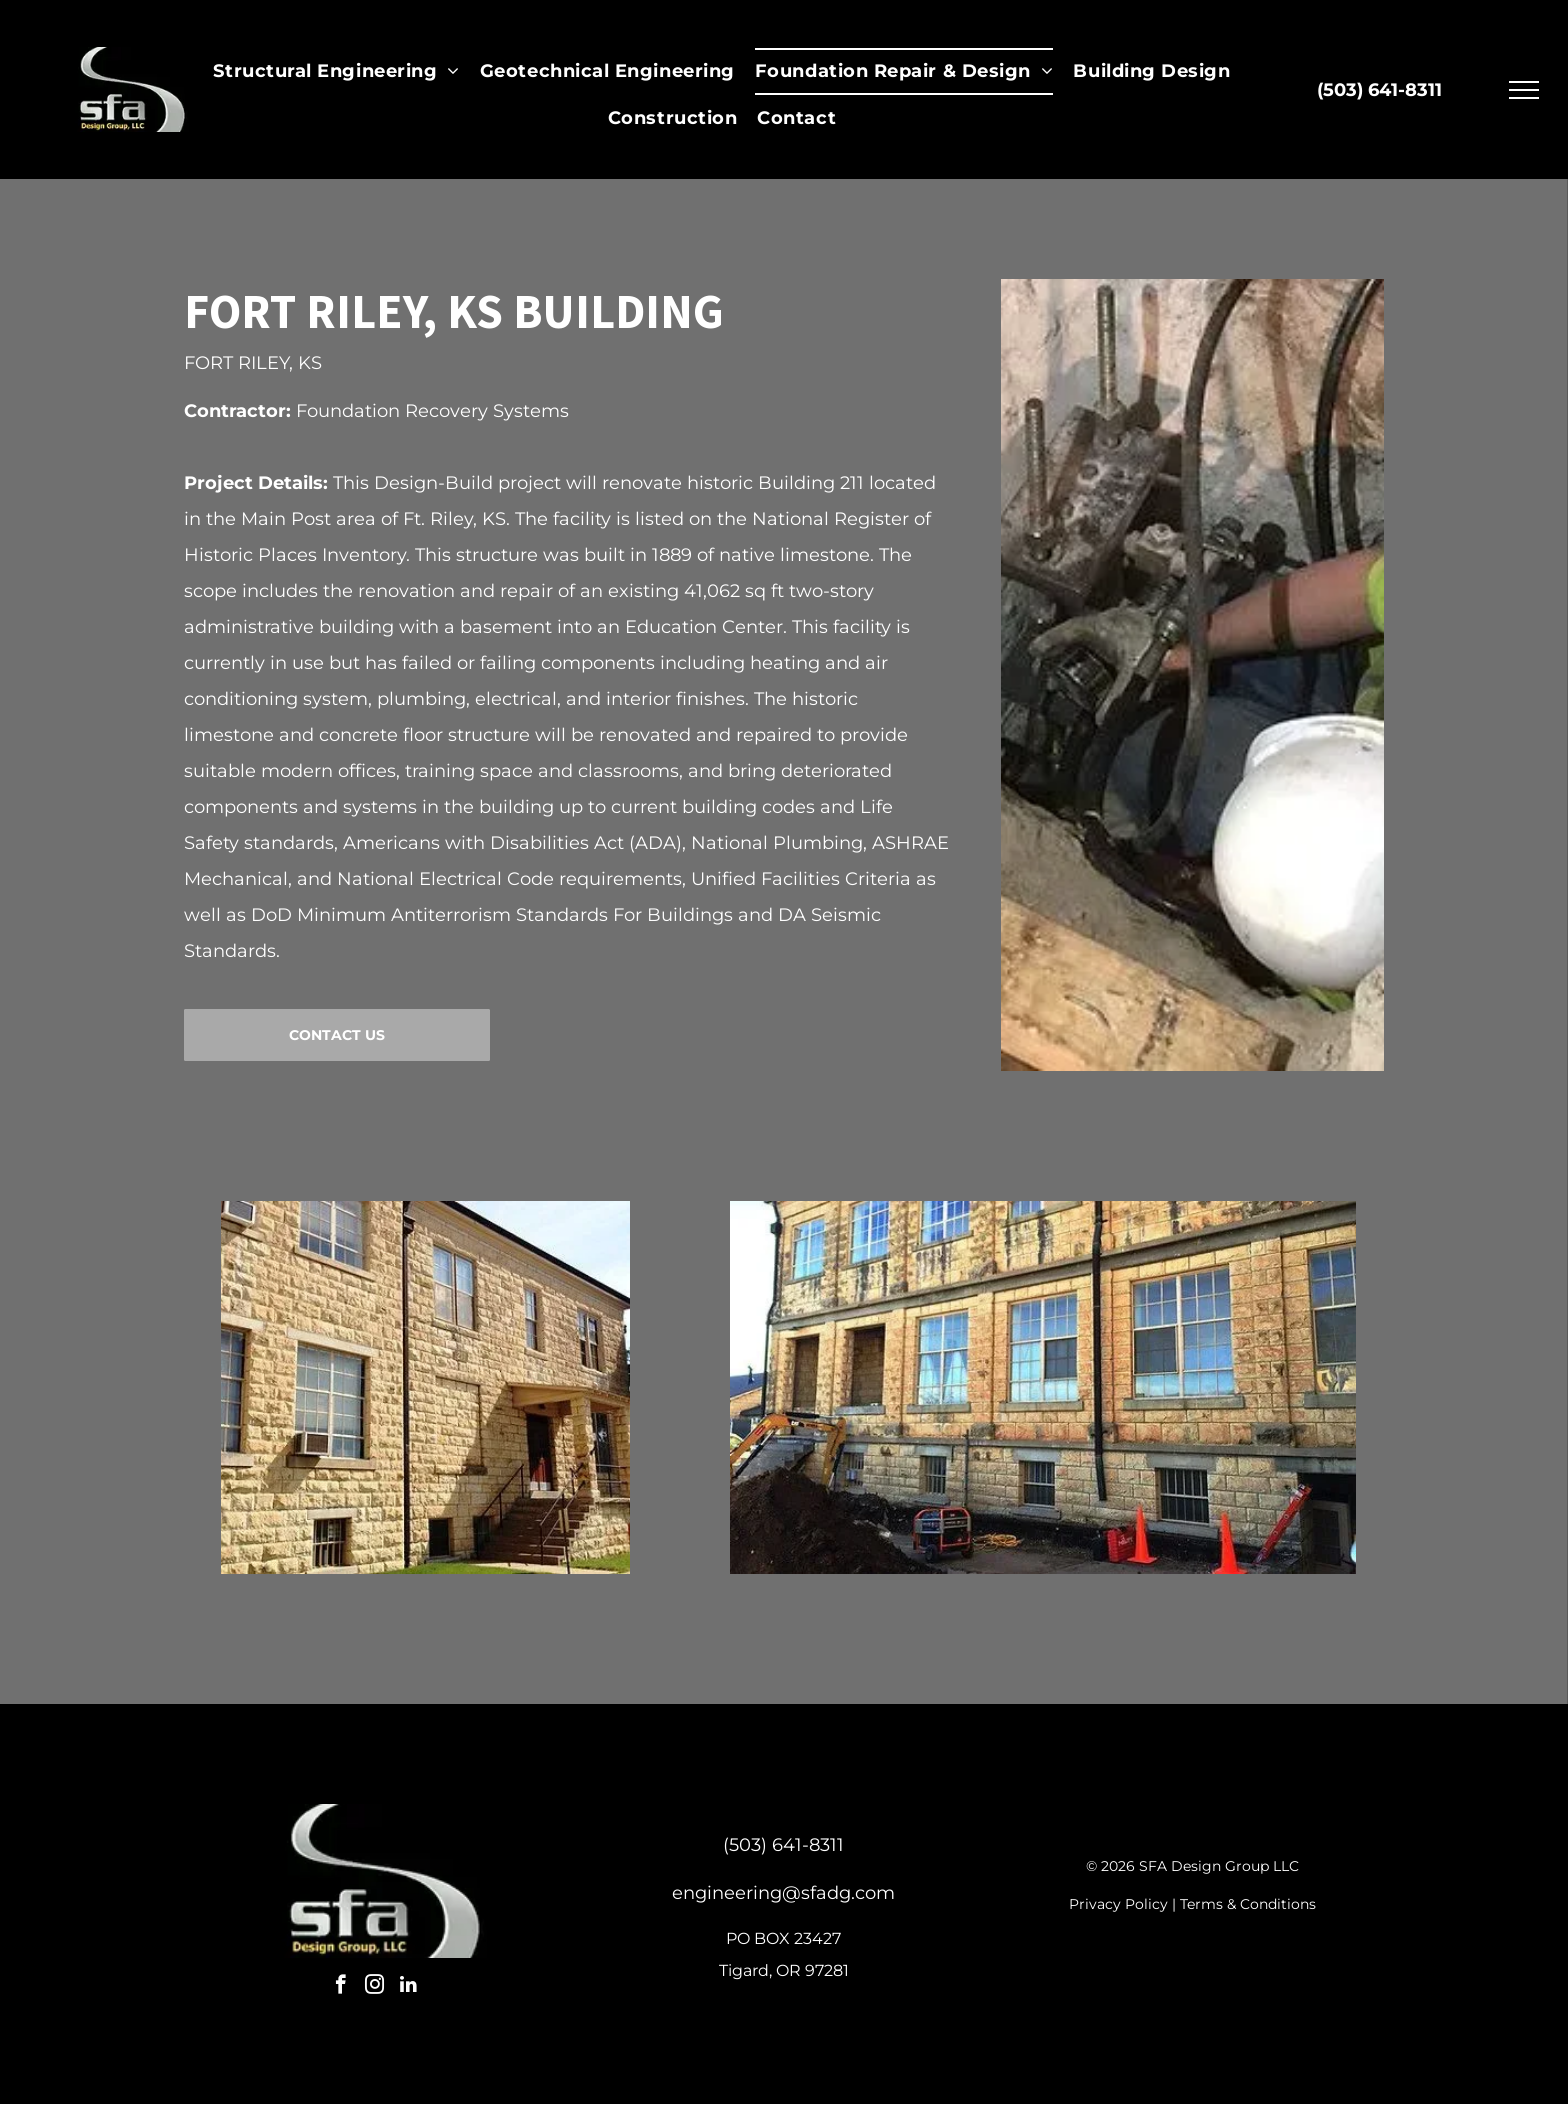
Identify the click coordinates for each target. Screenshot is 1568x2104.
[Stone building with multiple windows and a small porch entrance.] (425, 1387)
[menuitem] (336, 71)
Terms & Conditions (1248, 1904)
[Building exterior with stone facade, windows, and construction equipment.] (1043, 1387)
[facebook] (340, 1987)
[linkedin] (408, 1987)
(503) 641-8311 (783, 1845)
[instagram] (374, 1987)
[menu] (1524, 90)
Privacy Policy (1118, 1904)
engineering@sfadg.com (783, 1893)
